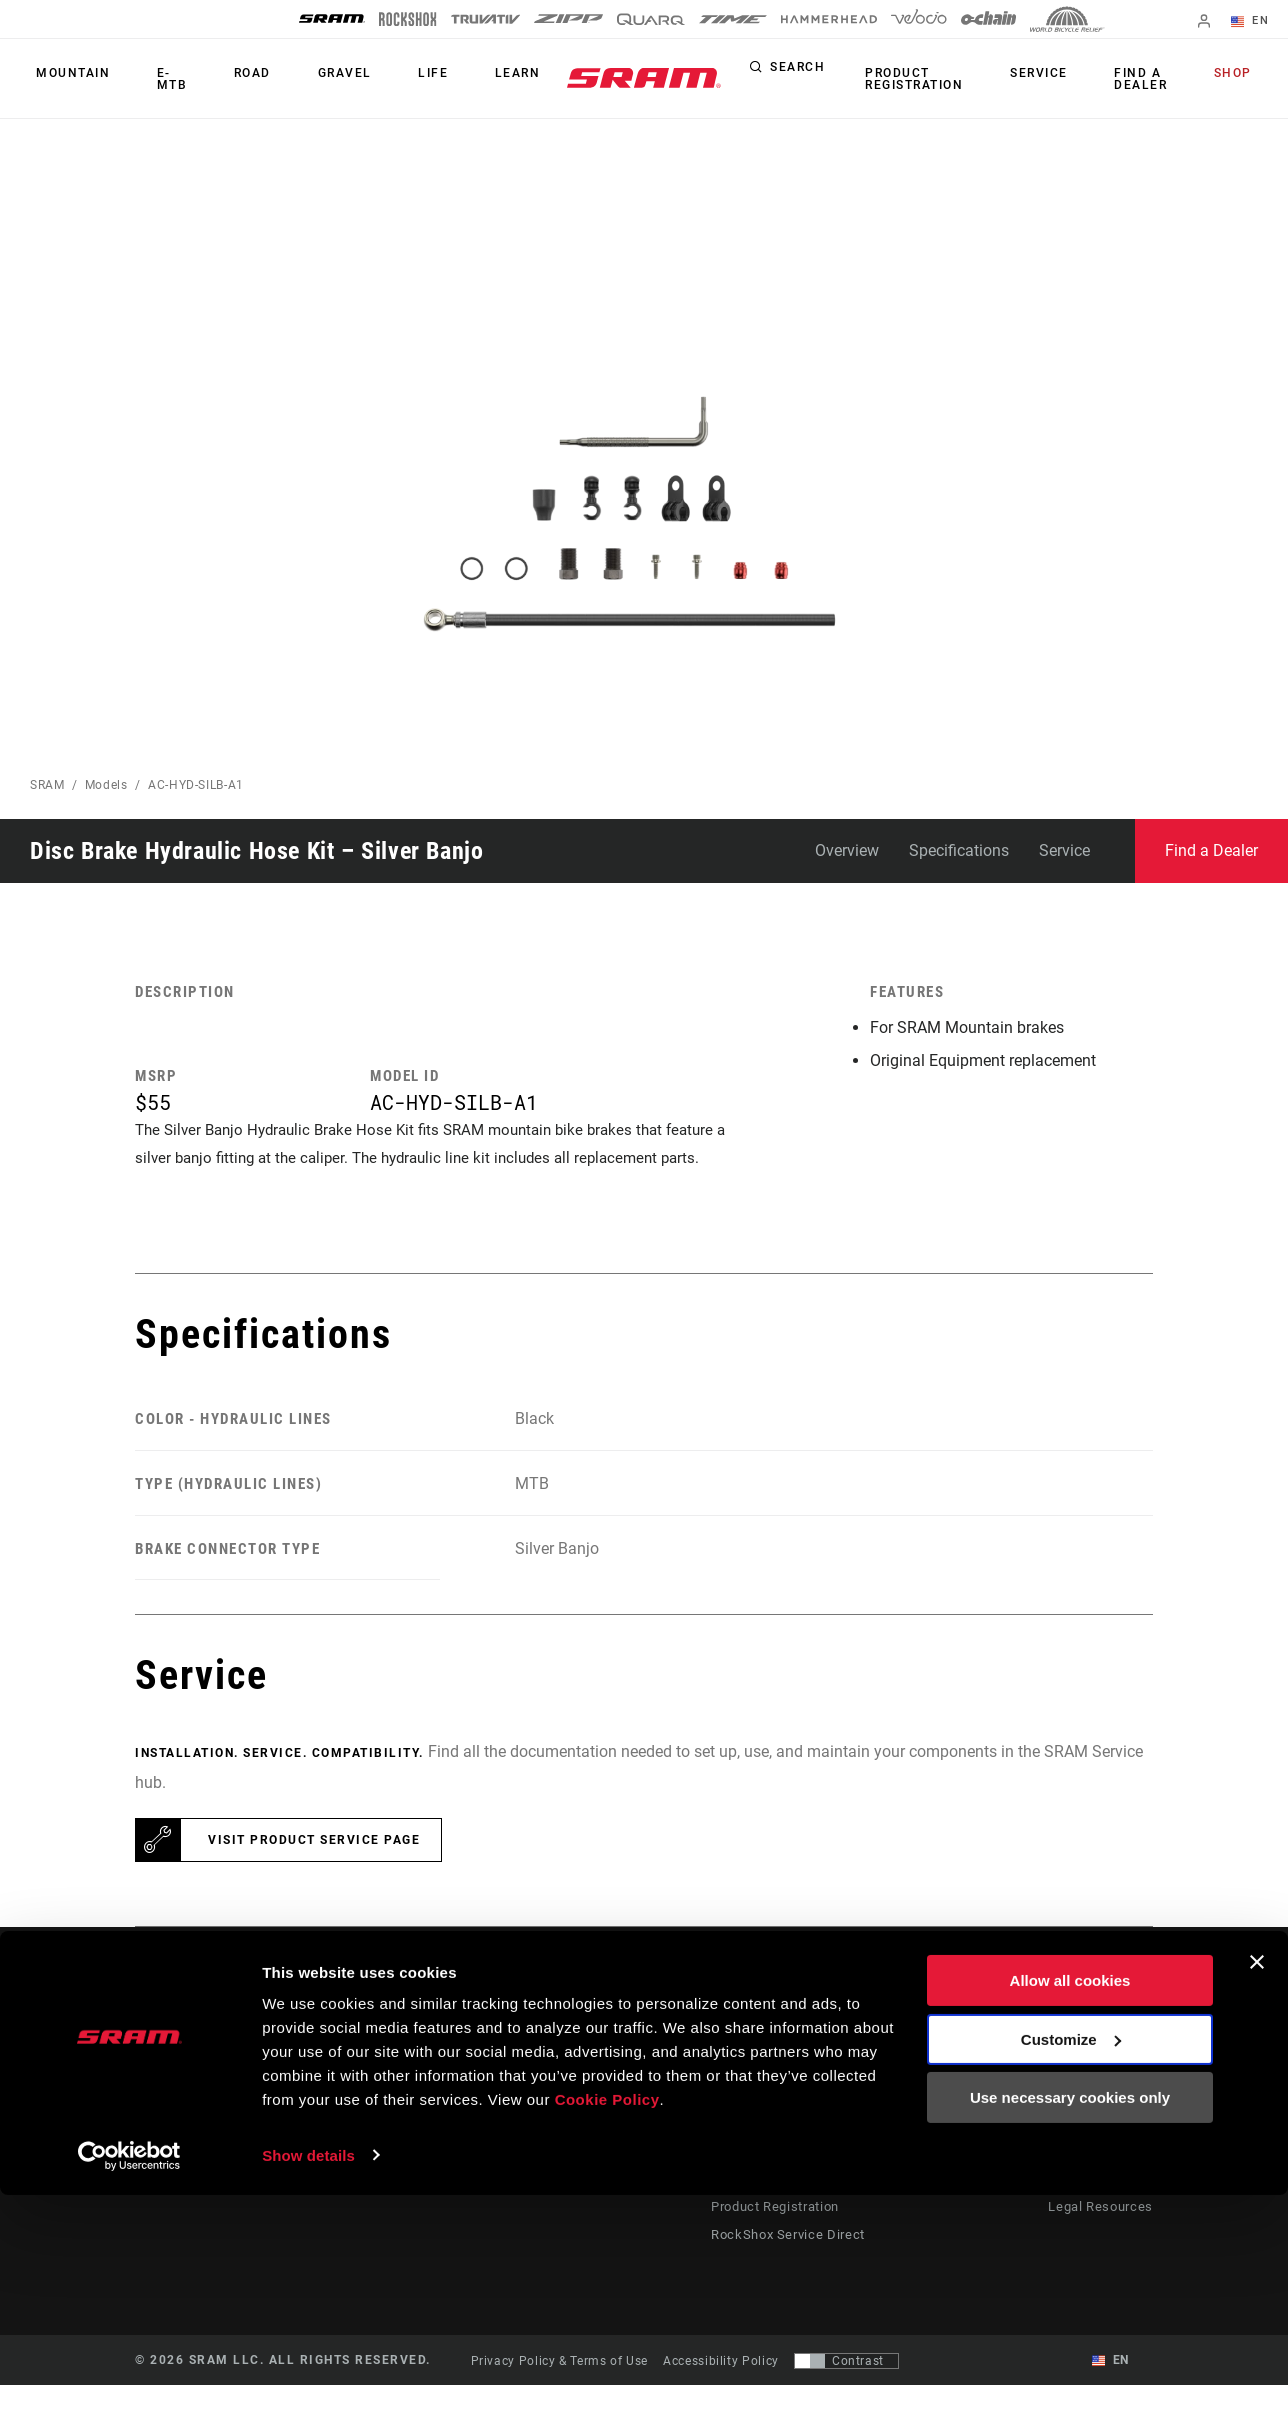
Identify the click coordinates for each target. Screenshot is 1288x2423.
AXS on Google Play (973, 2133)
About (1074, 2105)
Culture (681, 2133)
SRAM (47, 785)
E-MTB (160, 79)
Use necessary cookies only (1070, 2326)
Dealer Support (762, 2133)
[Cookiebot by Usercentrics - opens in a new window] (129, 2384)
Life (391, 79)
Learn (463, 79)
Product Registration (959, 79)
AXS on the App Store (977, 2105)
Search (848, 74)
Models (106, 785)
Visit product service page (314, 1878)
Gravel (315, 79)
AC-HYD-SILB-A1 (196, 785)
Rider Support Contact (784, 2105)
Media (1074, 2133)
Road (235, 79)
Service (1071, 74)
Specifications (959, 850)
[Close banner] (1257, 2191)
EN (1257, 22)
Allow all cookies (1070, 2209)
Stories (680, 2105)
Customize (1071, 2267)
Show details (308, 2383)
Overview (847, 850)
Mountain (67, 79)
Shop (1239, 74)
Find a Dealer (1159, 79)
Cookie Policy (607, 2328)
